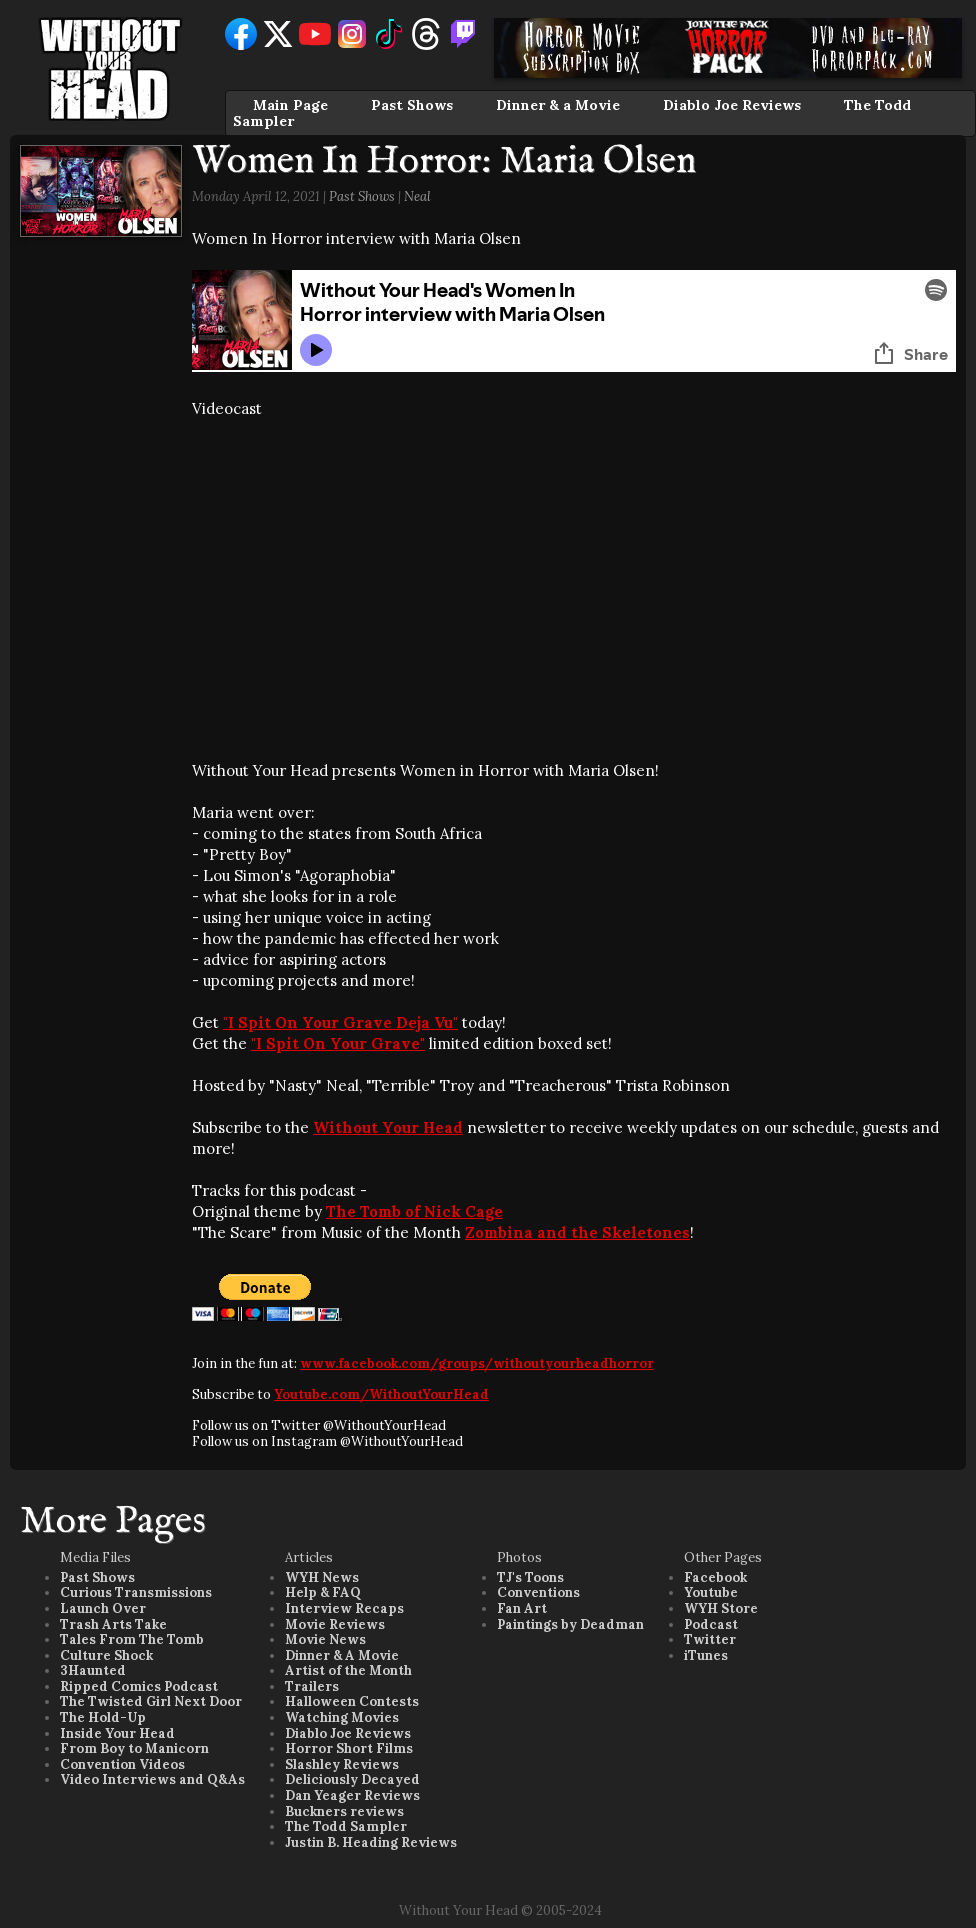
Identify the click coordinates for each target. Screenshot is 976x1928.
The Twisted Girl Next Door (151, 1701)
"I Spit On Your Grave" (338, 1043)
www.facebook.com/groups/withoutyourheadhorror (477, 1363)
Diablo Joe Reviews (732, 105)
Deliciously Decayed (352, 1779)
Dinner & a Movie (558, 105)
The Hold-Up (103, 1717)
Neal (417, 196)
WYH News (322, 1577)
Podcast (711, 1624)
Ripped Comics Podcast (139, 1686)
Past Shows (412, 105)
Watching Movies (342, 1717)
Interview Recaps (344, 1608)
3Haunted (93, 1670)
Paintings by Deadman (570, 1624)
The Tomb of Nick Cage (414, 1211)
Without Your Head (388, 1127)
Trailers (312, 1686)
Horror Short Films (349, 1748)
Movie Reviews (335, 1624)
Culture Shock (106, 1655)
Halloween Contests (352, 1701)
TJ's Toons (530, 1577)
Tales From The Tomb (132, 1639)
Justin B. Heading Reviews (371, 1842)
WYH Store (721, 1608)
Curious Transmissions (136, 1592)
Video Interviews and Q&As (152, 1779)
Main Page (290, 105)
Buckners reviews (344, 1811)
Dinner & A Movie (342, 1655)
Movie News (325, 1639)
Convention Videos (122, 1764)
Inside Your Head (117, 1733)
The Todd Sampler (346, 1826)
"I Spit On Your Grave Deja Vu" (340, 1022)
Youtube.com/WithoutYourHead (381, 1394)
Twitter (710, 1639)
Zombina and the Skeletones (577, 1232)
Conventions (538, 1592)
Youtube (711, 1592)
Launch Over (103, 1608)
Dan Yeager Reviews (352, 1795)
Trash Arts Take (113, 1624)
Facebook (715, 1577)
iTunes (706, 1655)
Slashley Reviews (342, 1764)
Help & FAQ (323, 1592)
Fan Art (522, 1608)
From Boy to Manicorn (134, 1748)
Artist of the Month (348, 1670)
